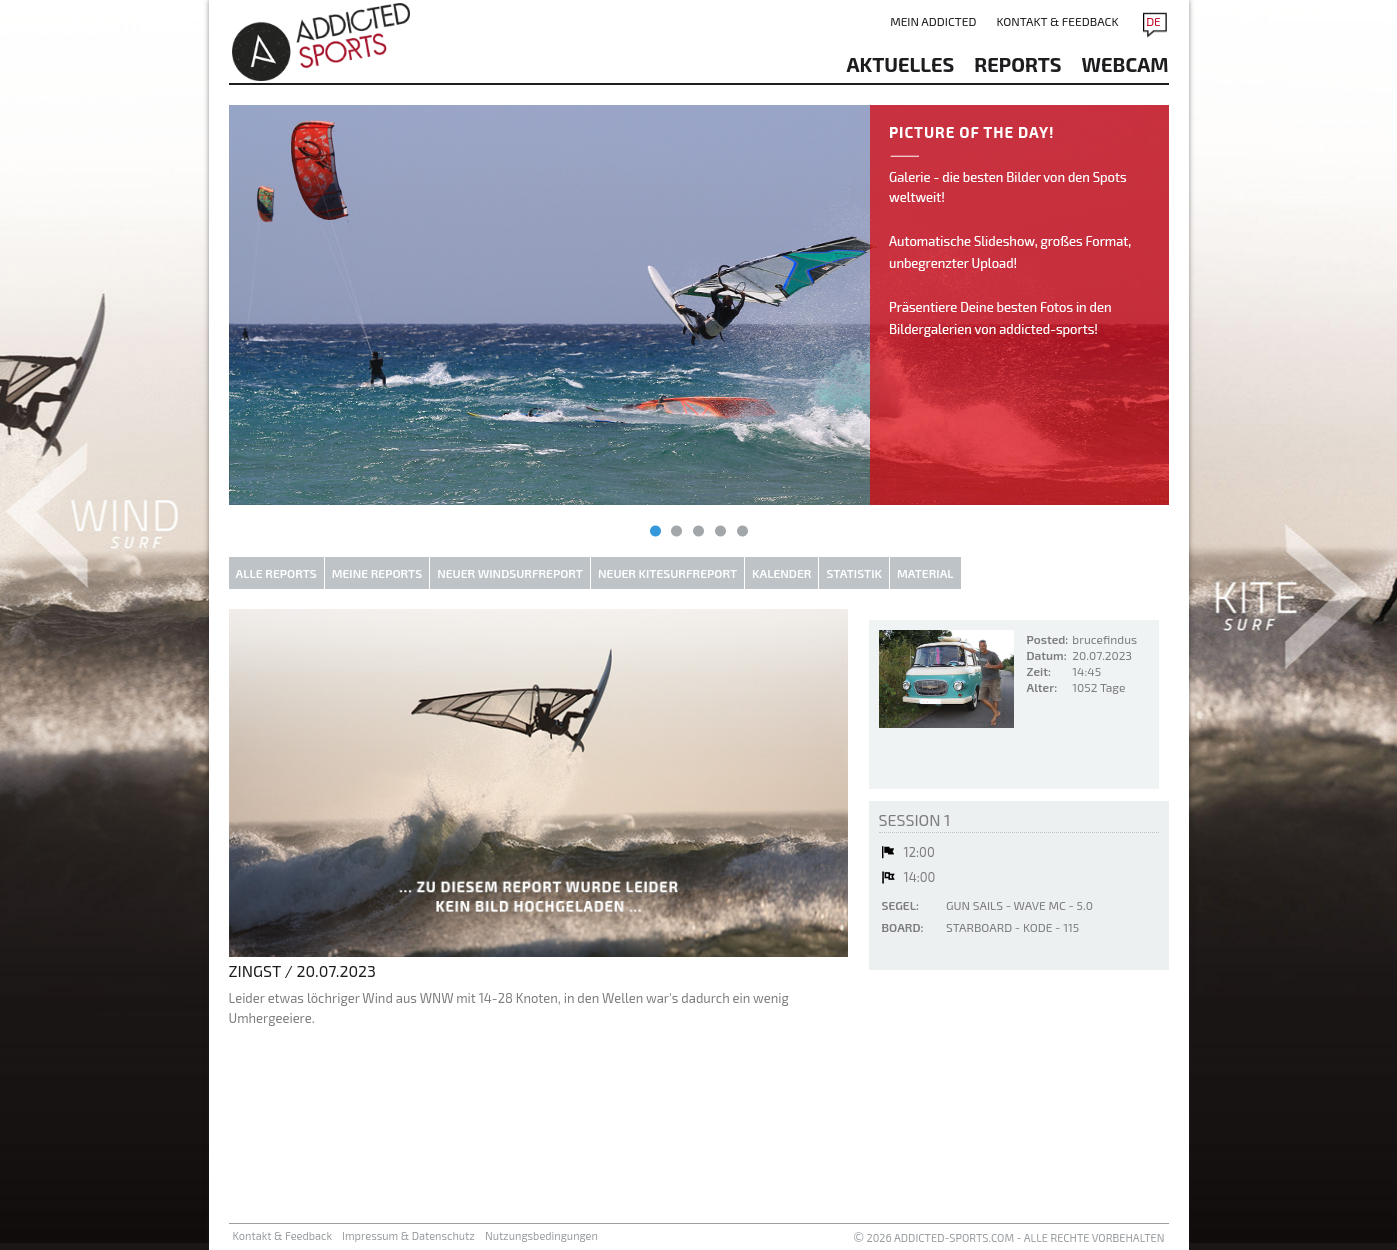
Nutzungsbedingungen (541, 1235)
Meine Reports (377, 573)
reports (1017, 64)
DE (1153, 21)
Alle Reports (276, 573)
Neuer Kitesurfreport (667, 573)
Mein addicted (933, 21)
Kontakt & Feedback (1057, 21)
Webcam (1125, 64)
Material (925, 573)
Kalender (781, 573)
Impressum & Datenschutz (408, 1235)
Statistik (854, 573)
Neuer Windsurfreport (510, 573)
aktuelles (901, 64)
